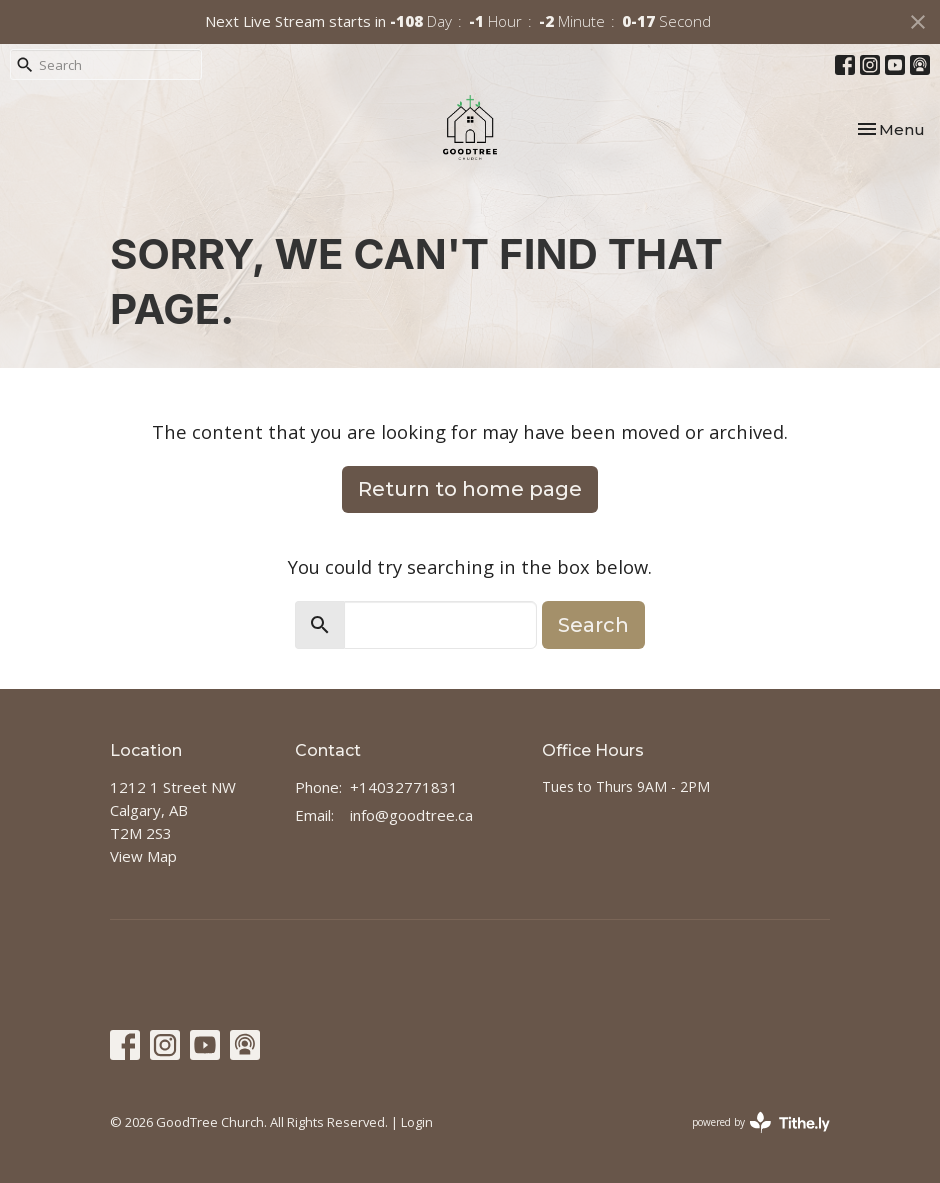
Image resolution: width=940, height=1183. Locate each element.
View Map (143, 856)
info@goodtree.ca (411, 815)
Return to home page (470, 489)
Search (593, 625)
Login (417, 1122)
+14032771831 (404, 787)
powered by (761, 1122)
